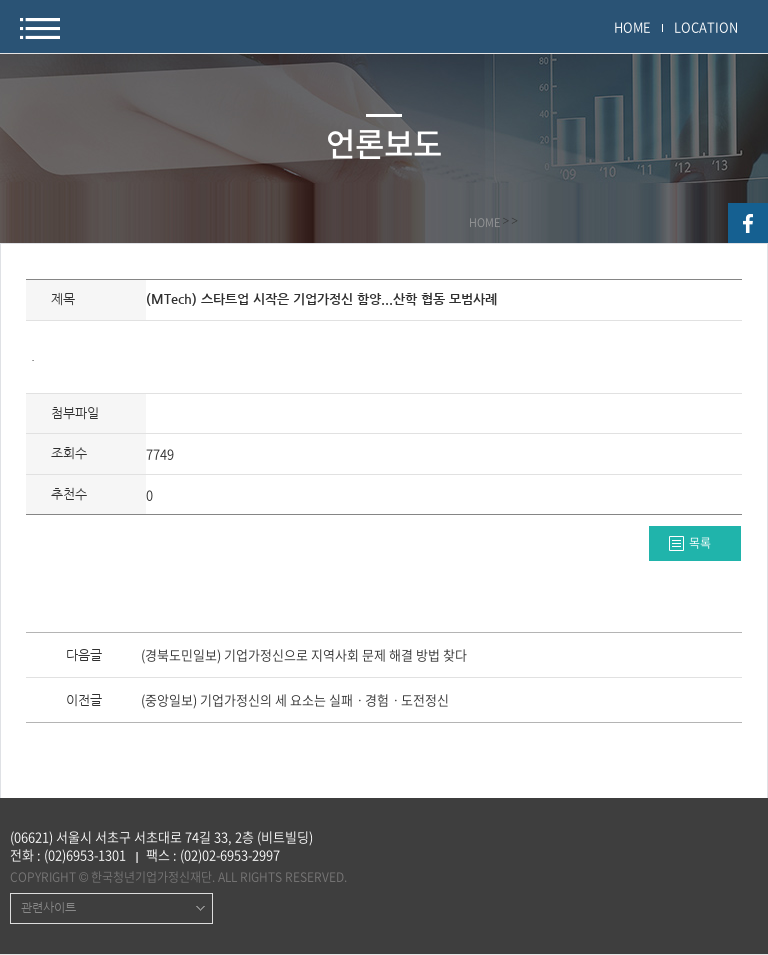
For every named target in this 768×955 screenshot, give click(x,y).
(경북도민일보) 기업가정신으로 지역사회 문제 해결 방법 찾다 (304, 656)
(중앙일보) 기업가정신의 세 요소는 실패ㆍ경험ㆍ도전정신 (295, 701)
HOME (632, 26)
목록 (700, 543)
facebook (748, 223)
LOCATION (706, 26)
